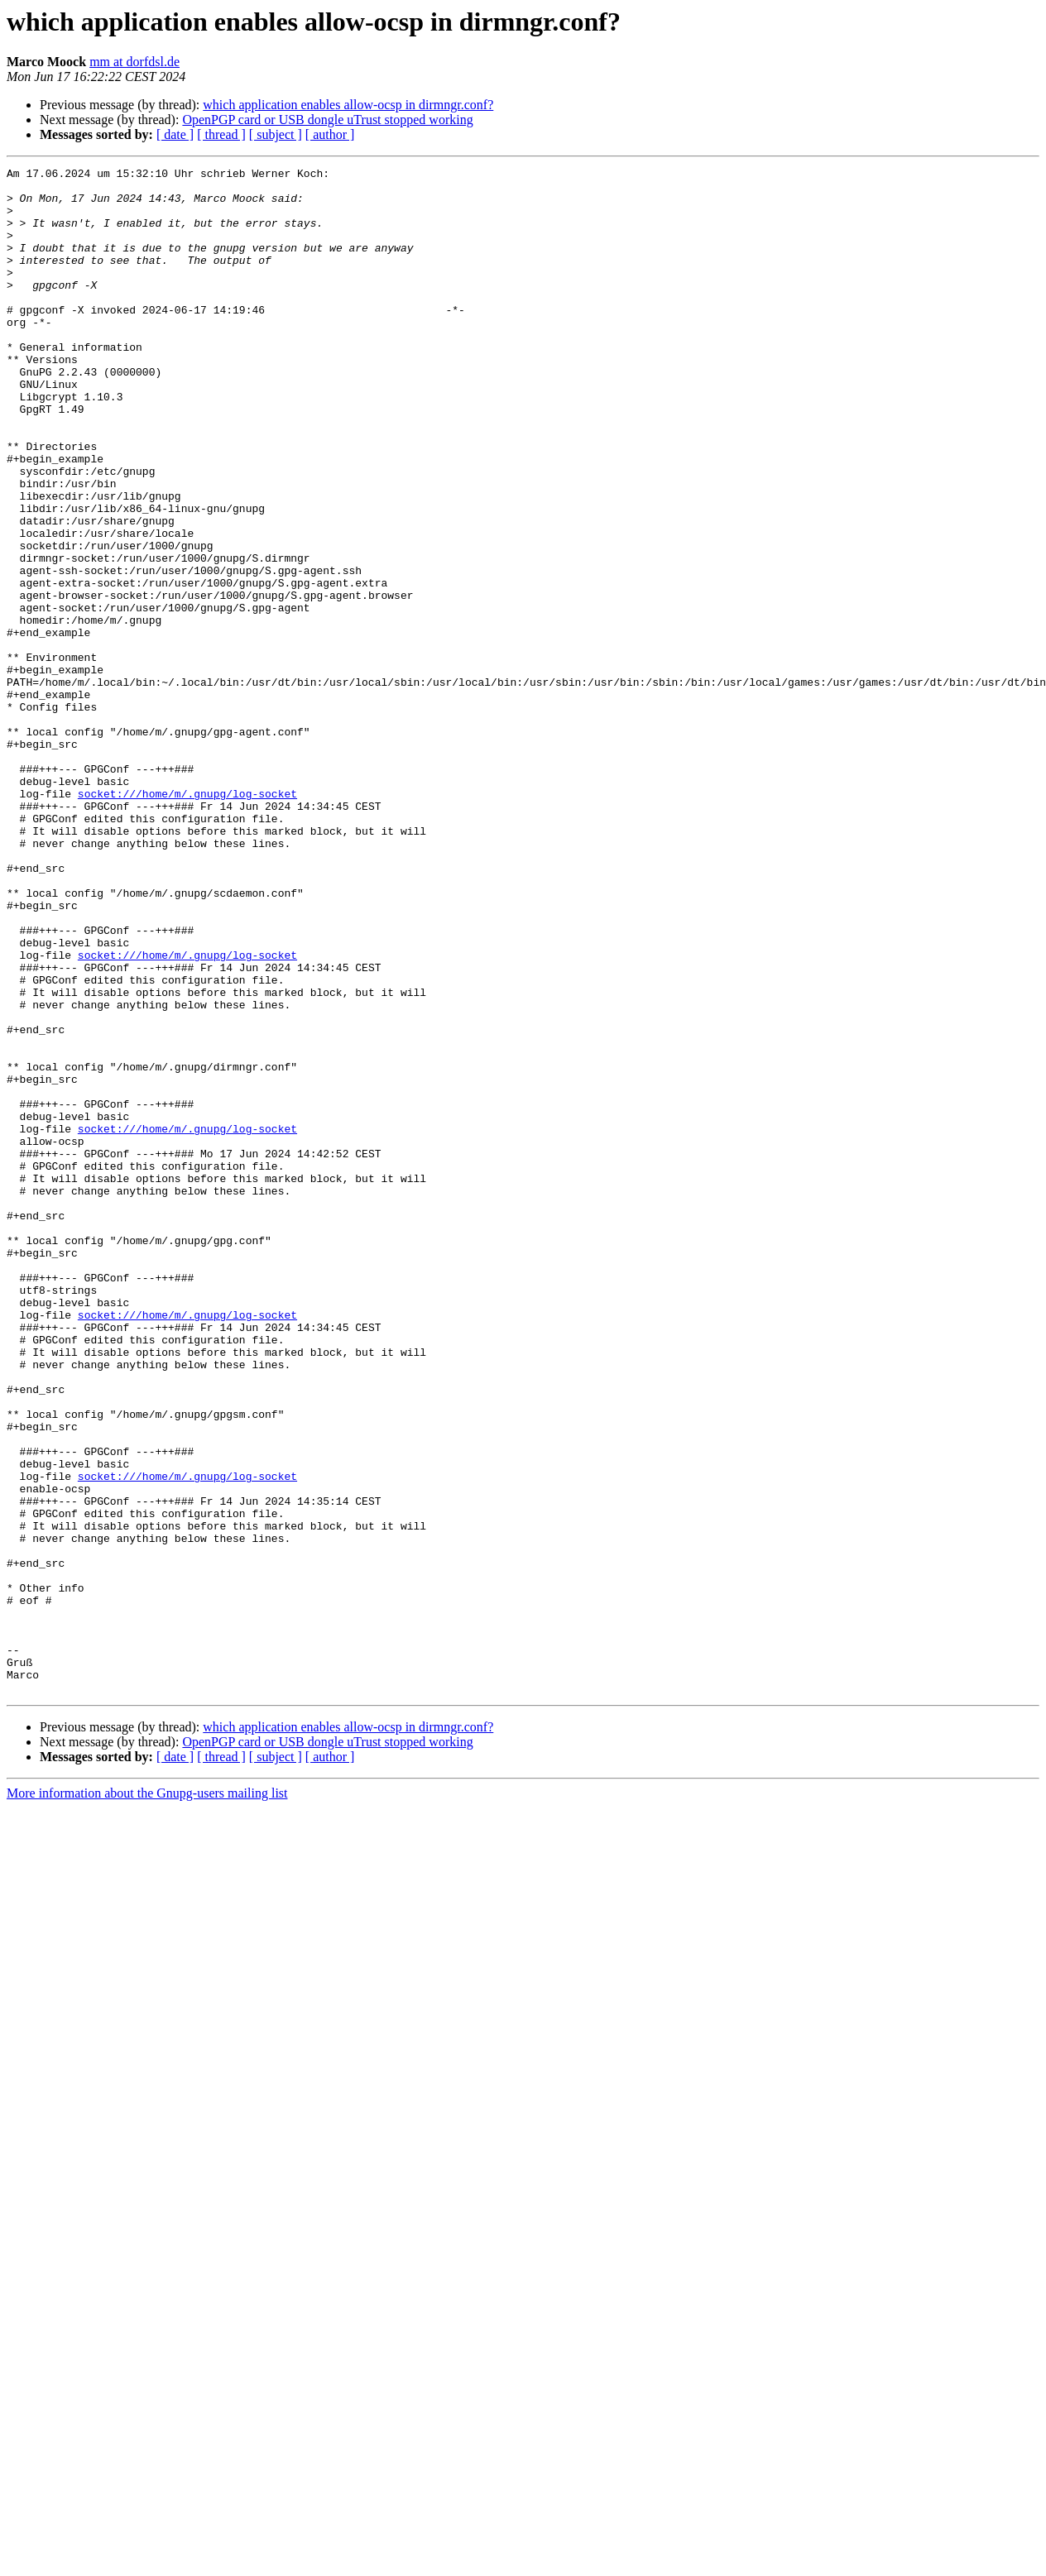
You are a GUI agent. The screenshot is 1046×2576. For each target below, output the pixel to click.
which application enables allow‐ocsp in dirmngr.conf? (348, 105)
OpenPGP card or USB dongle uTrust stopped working (327, 120)
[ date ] (175, 134)
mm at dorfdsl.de (134, 62)
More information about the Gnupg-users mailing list (147, 2098)
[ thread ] (221, 134)
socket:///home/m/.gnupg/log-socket (187, 919)
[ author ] (330, 134)
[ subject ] (275, 134)
